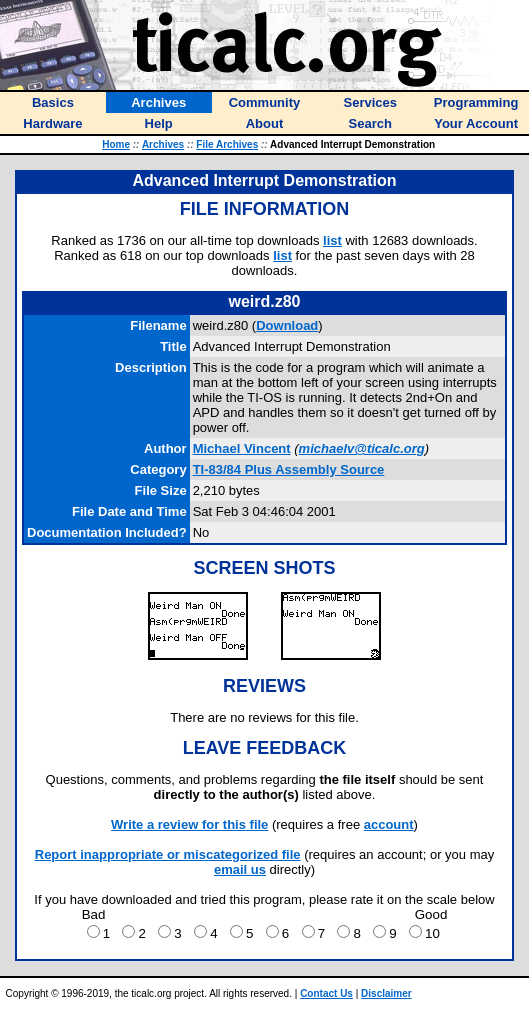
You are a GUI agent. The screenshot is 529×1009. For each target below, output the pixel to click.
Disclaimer (386, 993)
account (389, 824)
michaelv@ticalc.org (362, 448)
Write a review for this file (189, 824)
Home (116, 144)
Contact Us (326, 993)
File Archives (227, 144)
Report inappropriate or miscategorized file (168, 854)
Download (287, 325)
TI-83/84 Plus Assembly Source (289, 469)
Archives (163, 144)
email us (240, 869)
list (332, 240)
